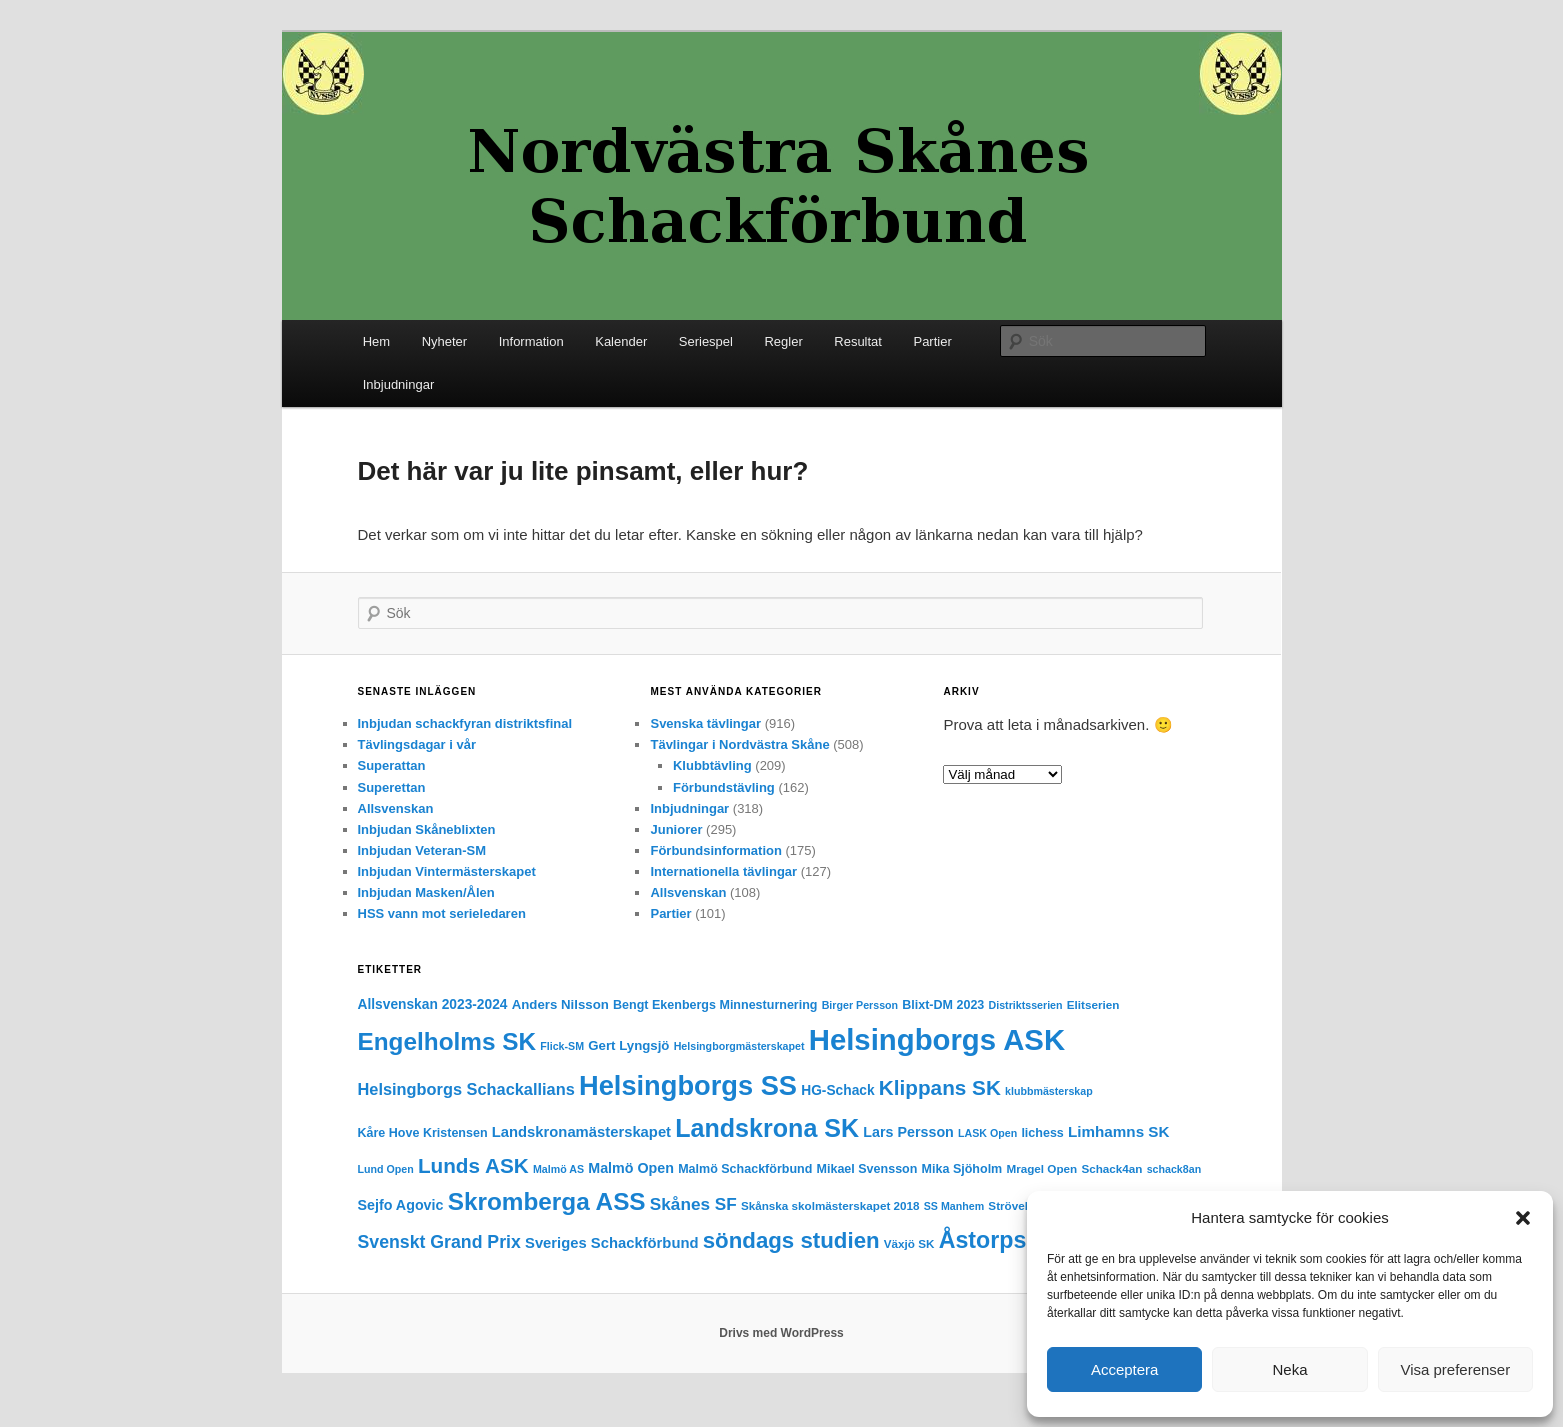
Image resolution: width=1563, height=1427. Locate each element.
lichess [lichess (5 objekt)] (1042, 1133)
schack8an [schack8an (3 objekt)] (1174, 1169)
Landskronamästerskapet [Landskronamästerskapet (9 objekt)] (581, 1132)
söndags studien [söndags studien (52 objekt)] (791, 1240)
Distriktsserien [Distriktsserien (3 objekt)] (1026, 1005)
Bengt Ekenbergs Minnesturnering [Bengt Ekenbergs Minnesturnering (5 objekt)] (715, 1005)
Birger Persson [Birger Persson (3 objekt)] (860, 1005)
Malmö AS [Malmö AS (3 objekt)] (558, 1169)
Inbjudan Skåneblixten (427, 829)
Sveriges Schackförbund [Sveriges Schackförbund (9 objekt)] (612, 1243)
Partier (932, 341)
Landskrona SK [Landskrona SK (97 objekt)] (767, 1128)
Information (531, 341)
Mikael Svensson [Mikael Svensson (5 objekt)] (867, 1169)
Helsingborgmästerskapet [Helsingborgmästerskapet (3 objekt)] (739, 1046)
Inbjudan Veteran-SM (422, 850)
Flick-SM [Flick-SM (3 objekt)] (562, 1046)
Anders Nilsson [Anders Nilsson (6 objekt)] (560, 1004)
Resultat (858, 341)
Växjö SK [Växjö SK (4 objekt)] (909, 1243)
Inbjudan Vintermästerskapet (447, 871)
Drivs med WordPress (781, 1333)
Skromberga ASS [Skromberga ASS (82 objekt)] (547, 1201)
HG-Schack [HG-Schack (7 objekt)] (837, 1090)
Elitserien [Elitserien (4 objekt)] (1093, 1004)
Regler (783, 341)
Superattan (392, 765)
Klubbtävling (712, 765)
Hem (376, 341)
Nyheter (445, 341)
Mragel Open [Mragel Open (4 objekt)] (1041, 1168)
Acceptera (1125, 1369)
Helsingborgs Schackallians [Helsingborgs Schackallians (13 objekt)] (466, 1089)
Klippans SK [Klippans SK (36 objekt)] (940, 1087)
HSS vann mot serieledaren (442, 913)
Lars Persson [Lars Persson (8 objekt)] (908, 1132)
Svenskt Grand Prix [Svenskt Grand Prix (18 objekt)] (439, 1242)
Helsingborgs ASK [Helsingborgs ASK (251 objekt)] (937, 1039)
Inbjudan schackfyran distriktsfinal (465, 723)
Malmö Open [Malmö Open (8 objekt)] (631, 1168)
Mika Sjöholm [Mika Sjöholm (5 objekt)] (962, 1169)
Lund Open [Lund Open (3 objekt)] (386, 1169)
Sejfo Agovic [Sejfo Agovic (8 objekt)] (401, 1205)
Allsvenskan (396, 808)
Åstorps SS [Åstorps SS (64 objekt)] (1001, 1240)
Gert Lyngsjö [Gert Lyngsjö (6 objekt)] (628, 1045)
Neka (1289, 1369)
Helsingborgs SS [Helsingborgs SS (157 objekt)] (688, 1085)
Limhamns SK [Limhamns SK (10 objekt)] (1118, 1131)
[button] (1523, 1218)
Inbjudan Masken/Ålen (426, 892)
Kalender (621, 341)
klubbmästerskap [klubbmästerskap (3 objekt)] (1049, 1091)
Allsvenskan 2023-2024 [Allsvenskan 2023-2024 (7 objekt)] (433, 1004)
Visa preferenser (1455, 1369)
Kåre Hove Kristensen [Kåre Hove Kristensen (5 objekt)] (423, 1133)
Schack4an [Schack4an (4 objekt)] (1111, 1168)
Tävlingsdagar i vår (417, 744)
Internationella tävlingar (723, 871)
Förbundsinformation (715, 850)
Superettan (392, 787)
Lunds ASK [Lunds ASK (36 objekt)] (473, 1165)
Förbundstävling (724, 787)
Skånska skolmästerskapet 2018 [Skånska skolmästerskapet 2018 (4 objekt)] (830, 1205)
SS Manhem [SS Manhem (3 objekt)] (954, 1206)
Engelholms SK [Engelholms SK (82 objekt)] (447, 1041)
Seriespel (706, 341)
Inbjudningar (399, 384)
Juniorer (676, 829)
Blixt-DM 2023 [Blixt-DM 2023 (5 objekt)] (943, 1005)
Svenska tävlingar (705, 723)
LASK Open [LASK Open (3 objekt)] (987, 1133)
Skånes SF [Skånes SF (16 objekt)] (693, 1204)
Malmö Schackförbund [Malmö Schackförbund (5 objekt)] (745, 1169)
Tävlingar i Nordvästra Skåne (739, 744)
